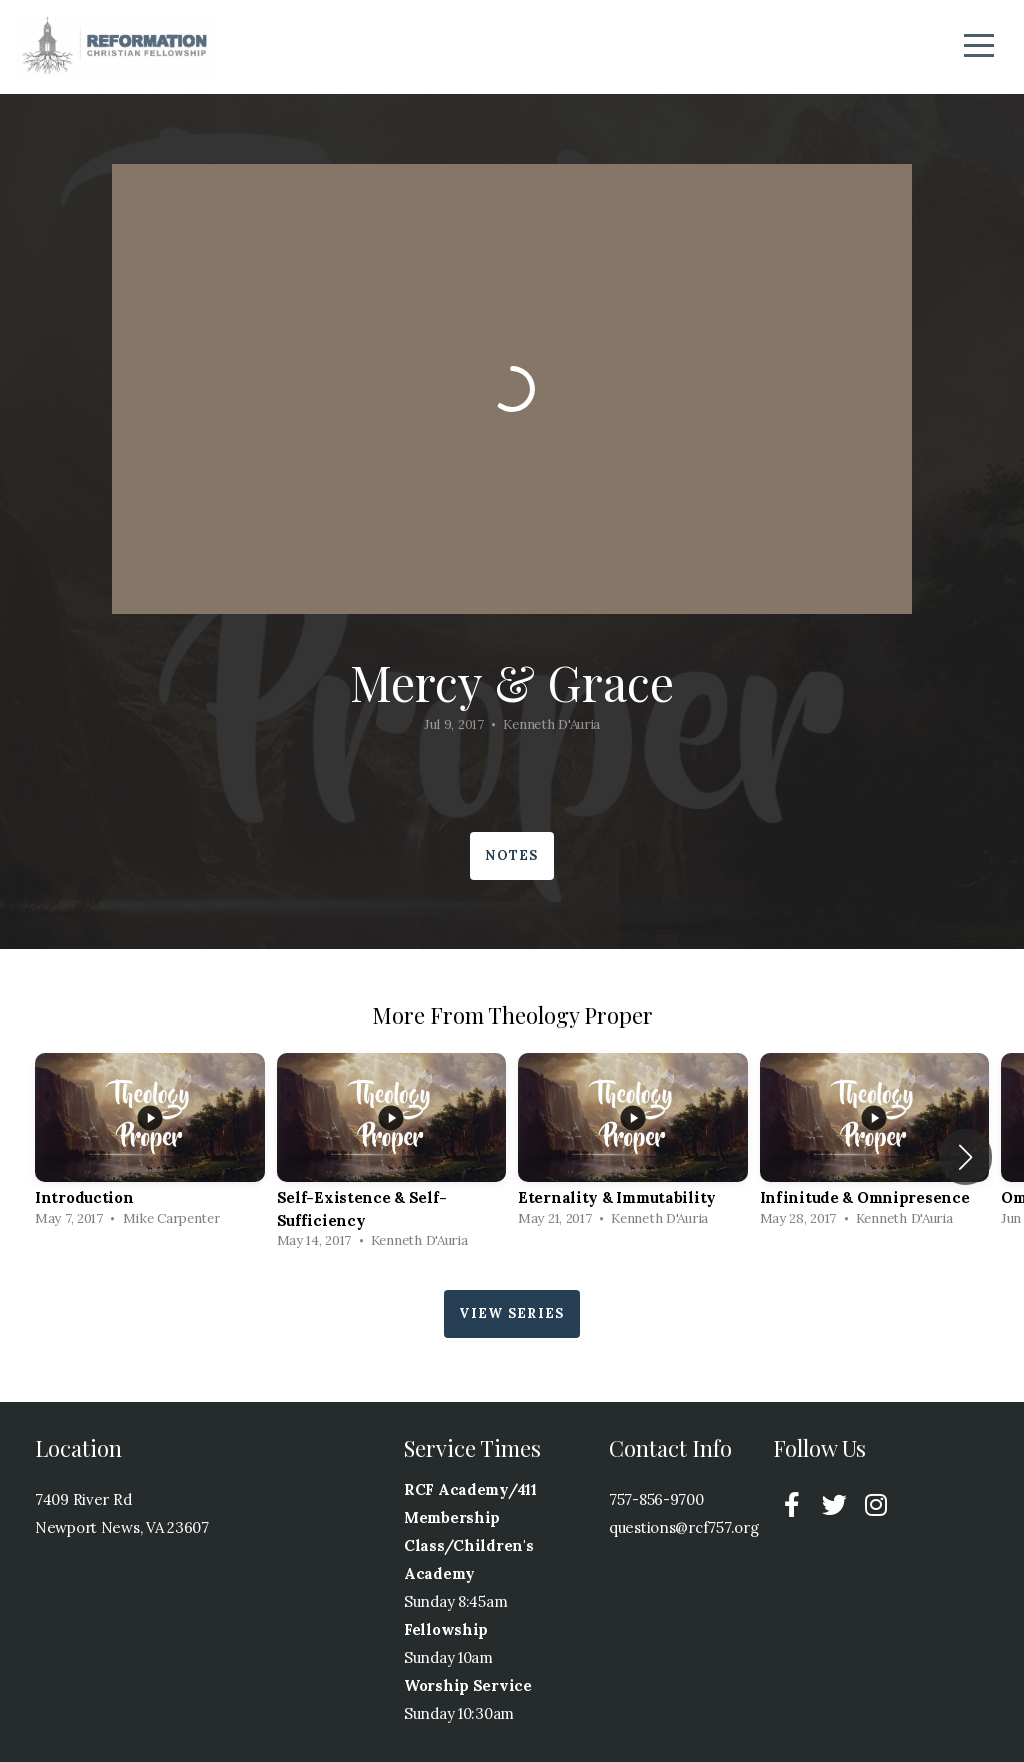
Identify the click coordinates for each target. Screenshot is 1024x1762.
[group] (150, 1145)
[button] (965, 1157)
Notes (512, 855)
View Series (511, 1313)
